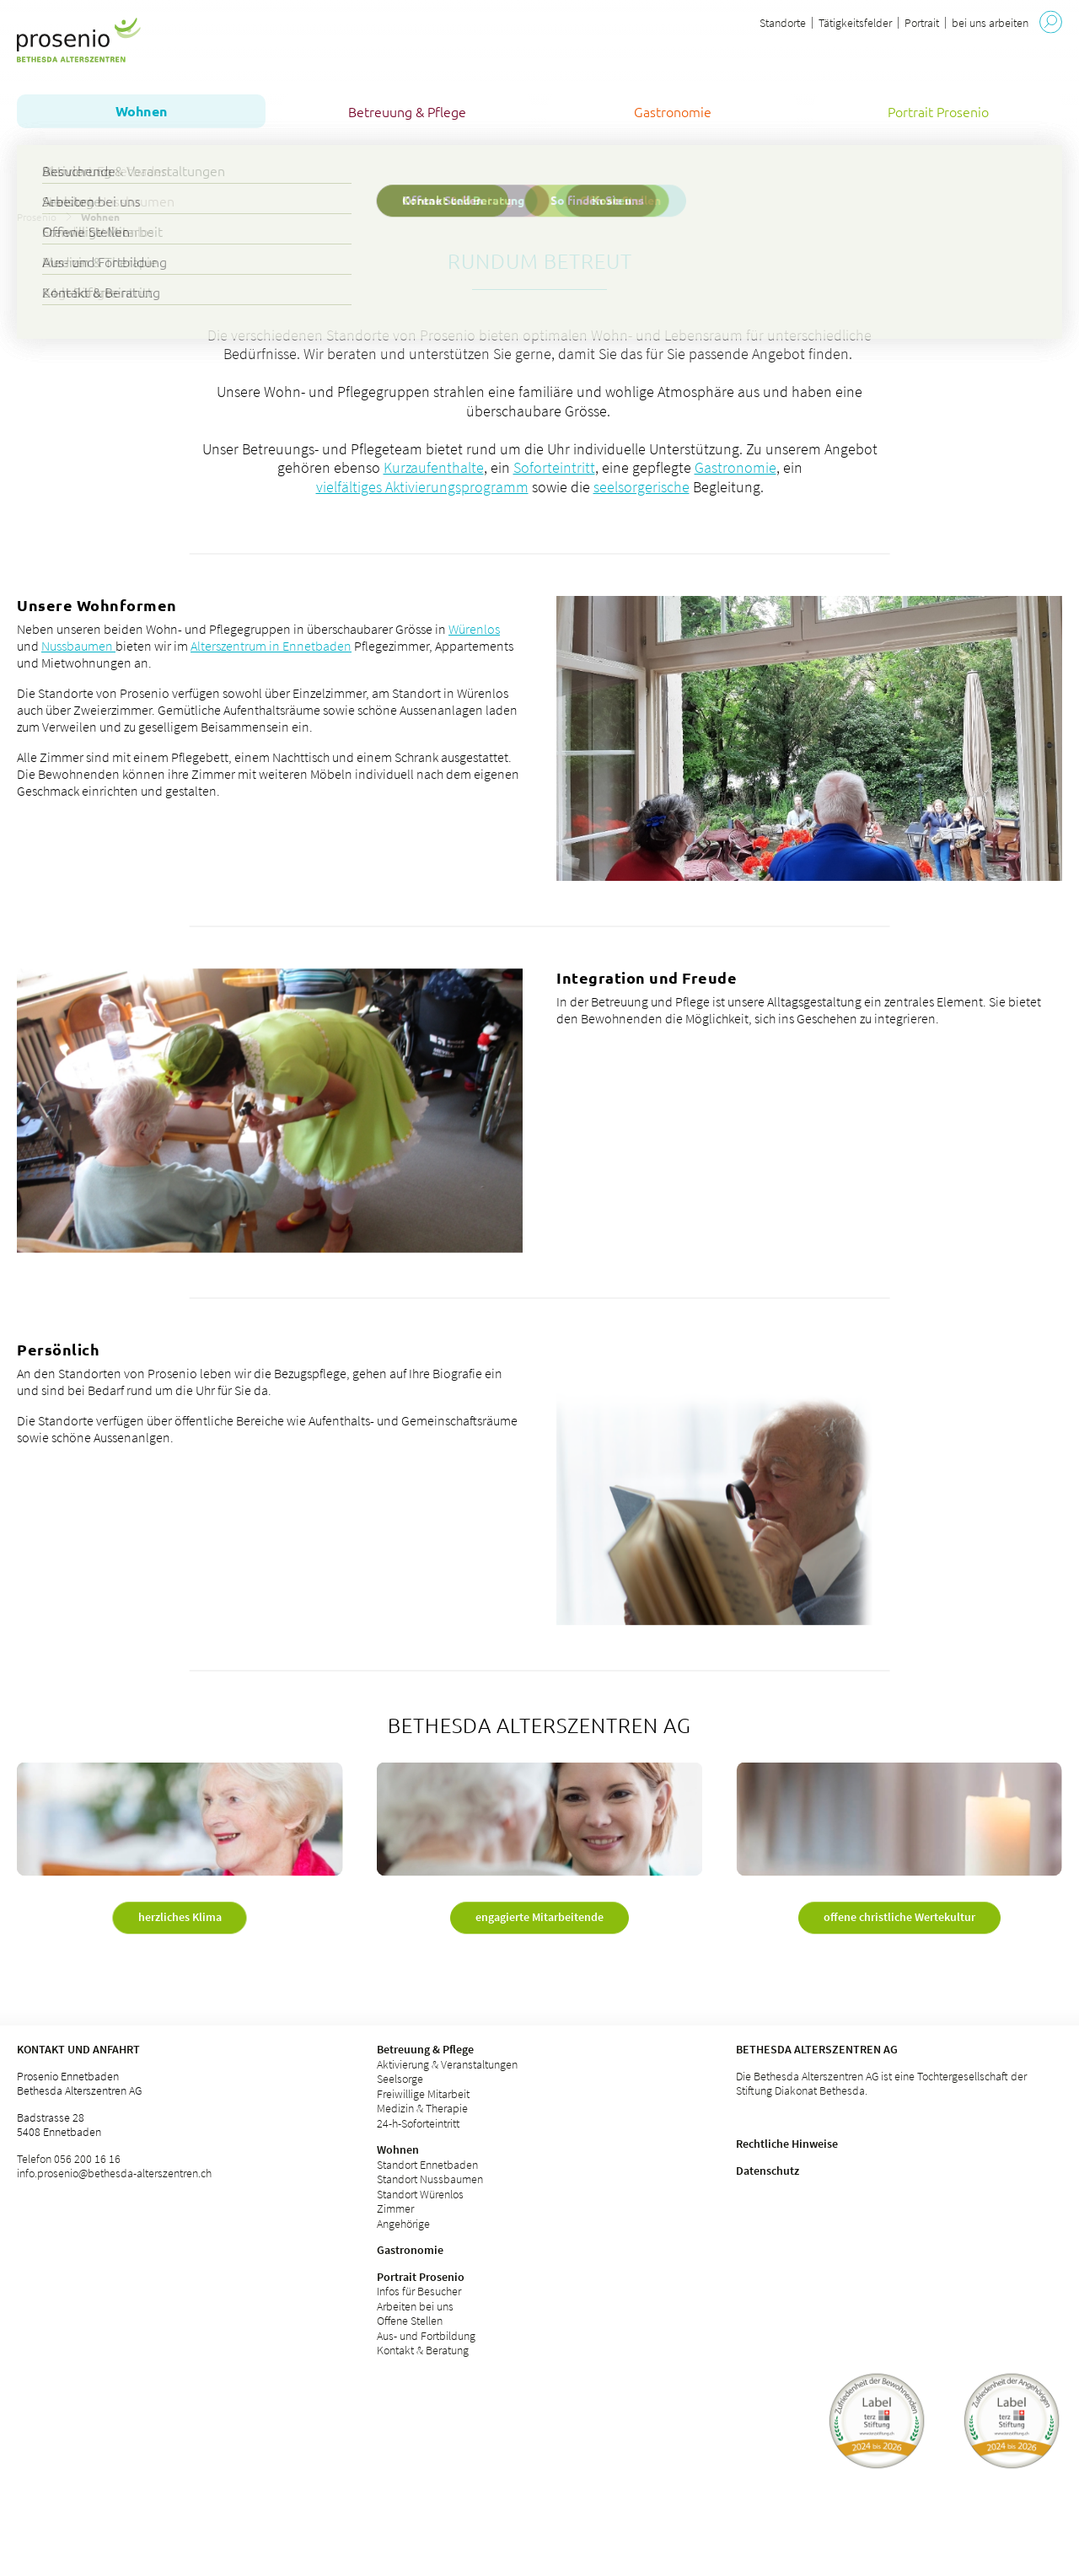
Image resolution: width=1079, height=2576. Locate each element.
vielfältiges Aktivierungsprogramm (422, 486)
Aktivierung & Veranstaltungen (447, 2064)
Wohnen (398, 2149)
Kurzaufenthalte (434, 467)
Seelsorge (400, 2078)
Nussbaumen (78, 645)
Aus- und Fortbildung (426, 2335)
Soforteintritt (554, 467)
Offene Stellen (410, 2320)
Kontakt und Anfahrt (78, 2049)
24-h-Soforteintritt (418, 2123)
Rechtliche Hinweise (787, 2143)
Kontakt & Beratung (423, 2350)
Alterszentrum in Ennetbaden (271, 645)
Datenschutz (767, 2170)
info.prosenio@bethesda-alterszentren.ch (114, 2173)
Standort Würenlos (420, 2194)
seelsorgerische (641, 486)
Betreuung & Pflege (425, 2049)
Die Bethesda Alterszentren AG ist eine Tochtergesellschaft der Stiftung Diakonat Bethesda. (881, 2084)
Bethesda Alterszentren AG (817, 2049)
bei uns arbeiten (990, 22)
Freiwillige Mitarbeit (423, 2093)
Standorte (783, 22)
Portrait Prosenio (420, 2276)
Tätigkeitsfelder (855, 22)
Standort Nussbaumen (430, 2179)
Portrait (922, 22)
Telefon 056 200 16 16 (69, 2158)
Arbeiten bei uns (415, 2306)
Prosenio (36, 216)
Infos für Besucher (419, 2291)
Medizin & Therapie (422, 2108)
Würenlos (474, 628)
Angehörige (403, 2223)
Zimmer (395, 2208)
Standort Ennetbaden (427, 2164)
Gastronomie (735, 467)
